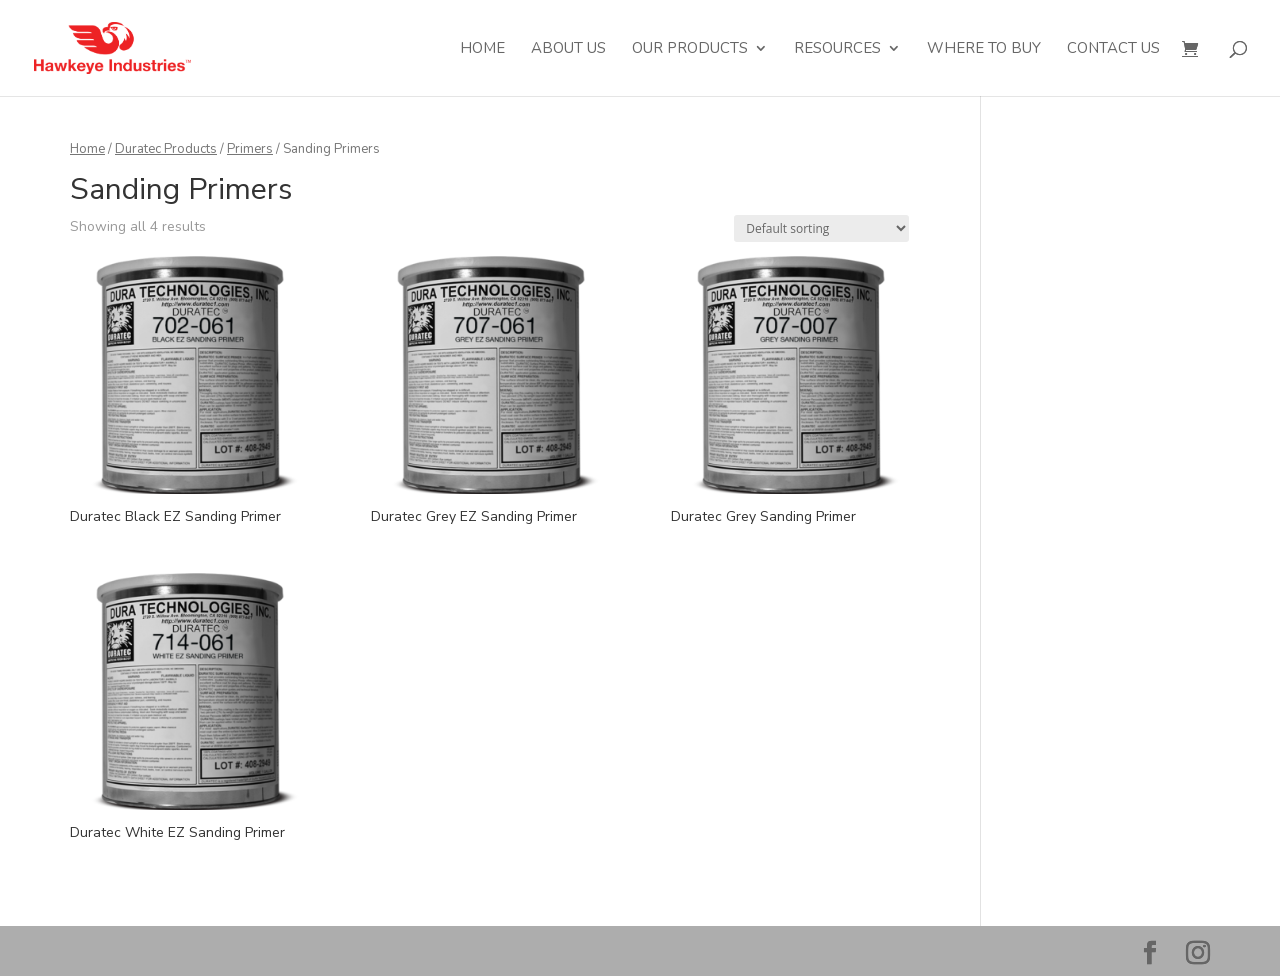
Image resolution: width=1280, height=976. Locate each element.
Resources (837, 49)
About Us (568, 49)
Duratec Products (166, 149)
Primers (250, 149)
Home (482, 49)
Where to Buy (984, 49)
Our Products (690, 49)
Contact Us (1113, 49)
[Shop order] (821, 228)
